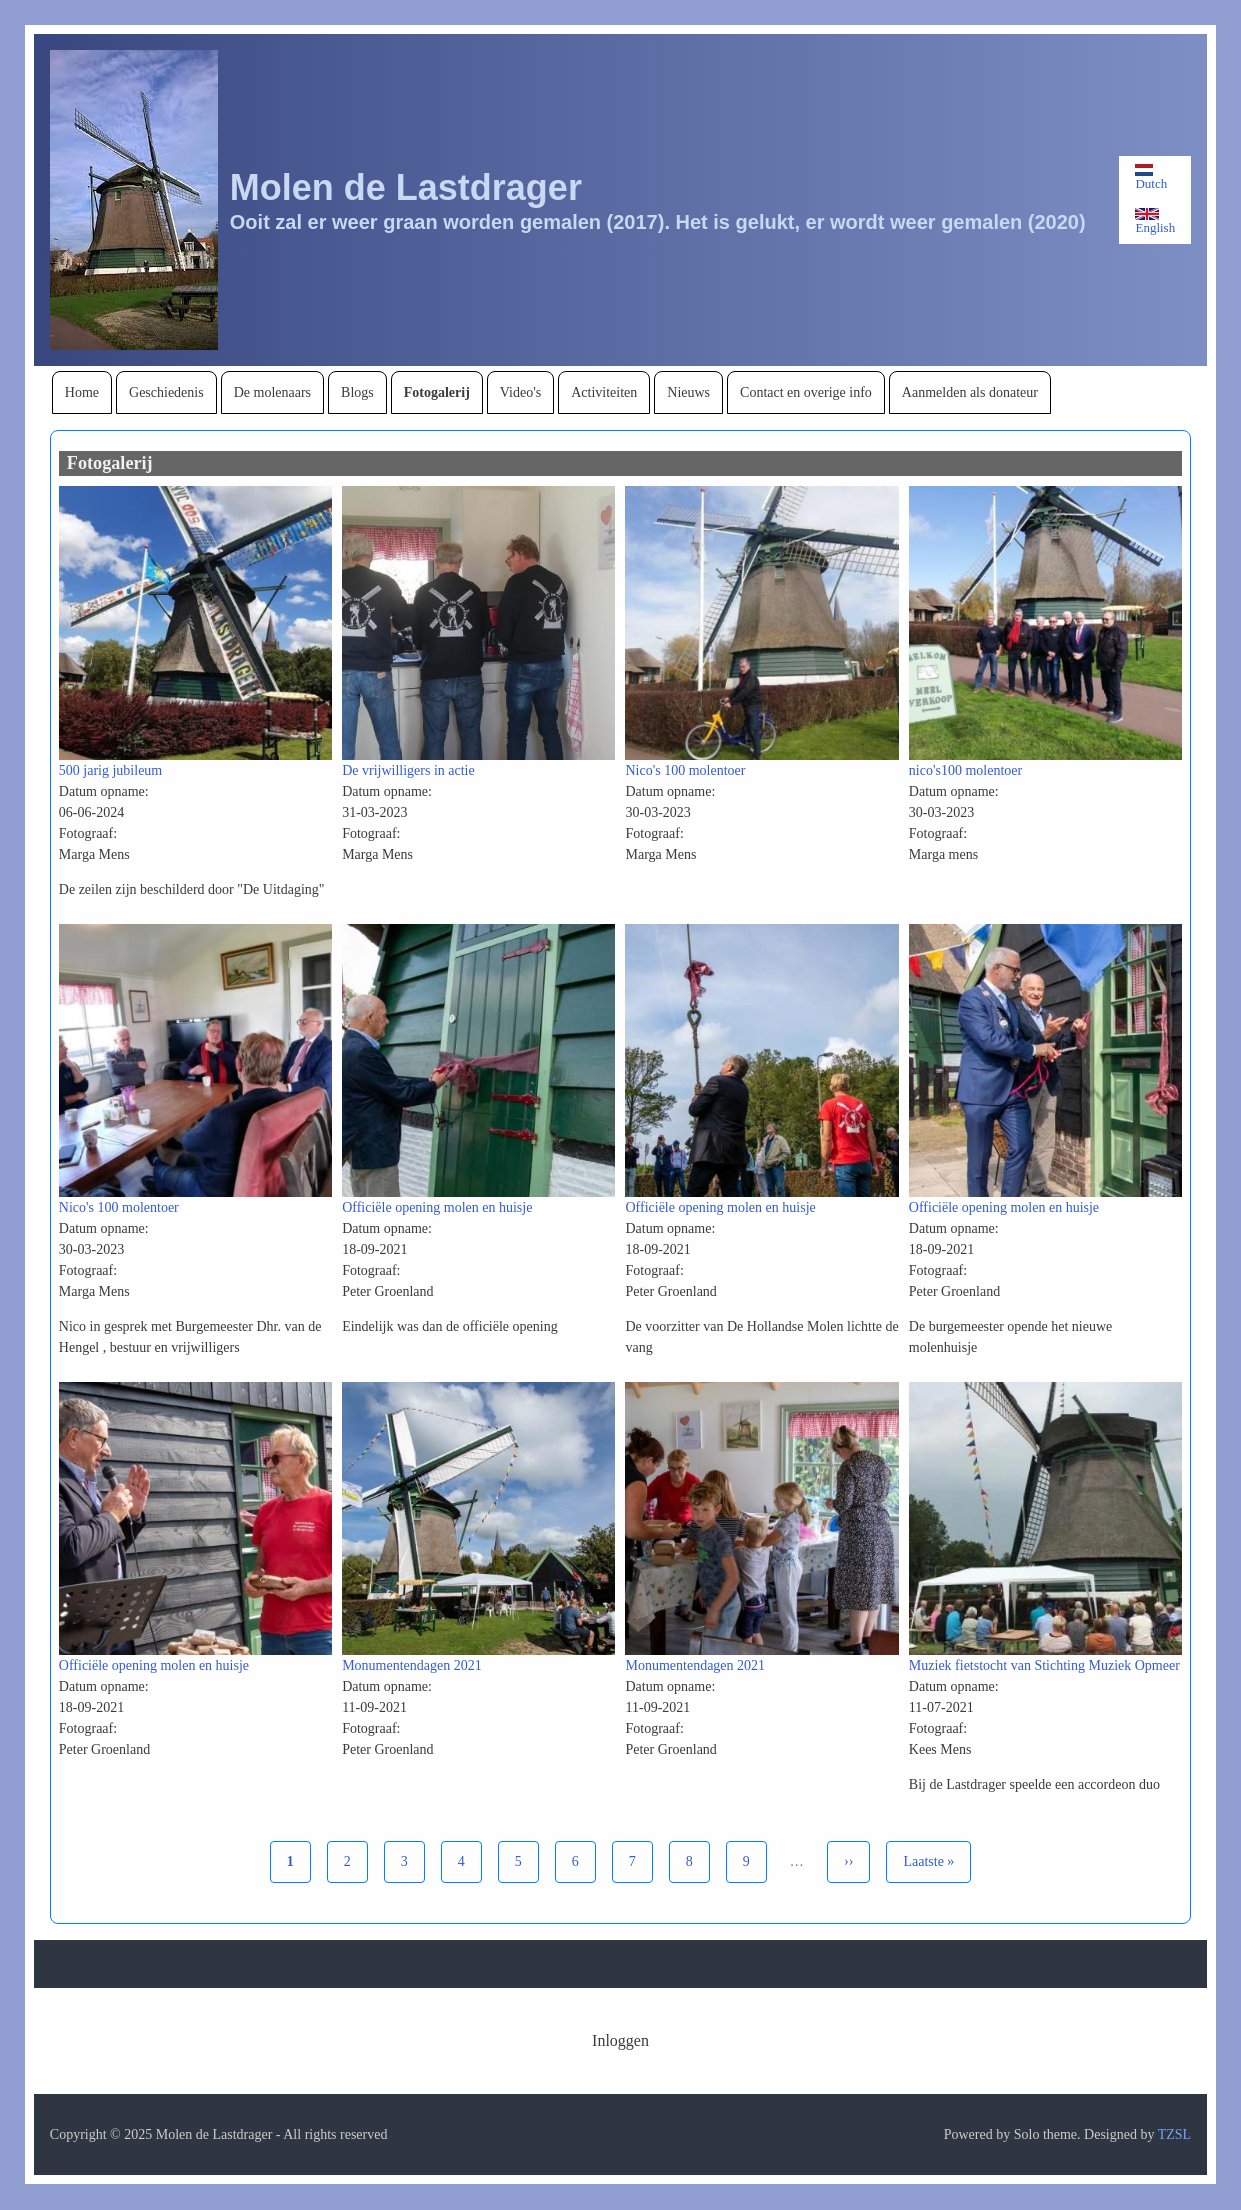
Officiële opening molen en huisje (437, 1207)
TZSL (1174, 2134)
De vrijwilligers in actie (408, 770)
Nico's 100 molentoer (685, 770)
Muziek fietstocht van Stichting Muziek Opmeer (1044, 1665)
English (1155, 221)
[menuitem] (82, 392)
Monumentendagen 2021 (412, 1665)
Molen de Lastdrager (406, 187)
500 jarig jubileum (110, 770)
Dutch (1151, 177)
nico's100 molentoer (965, 770)
